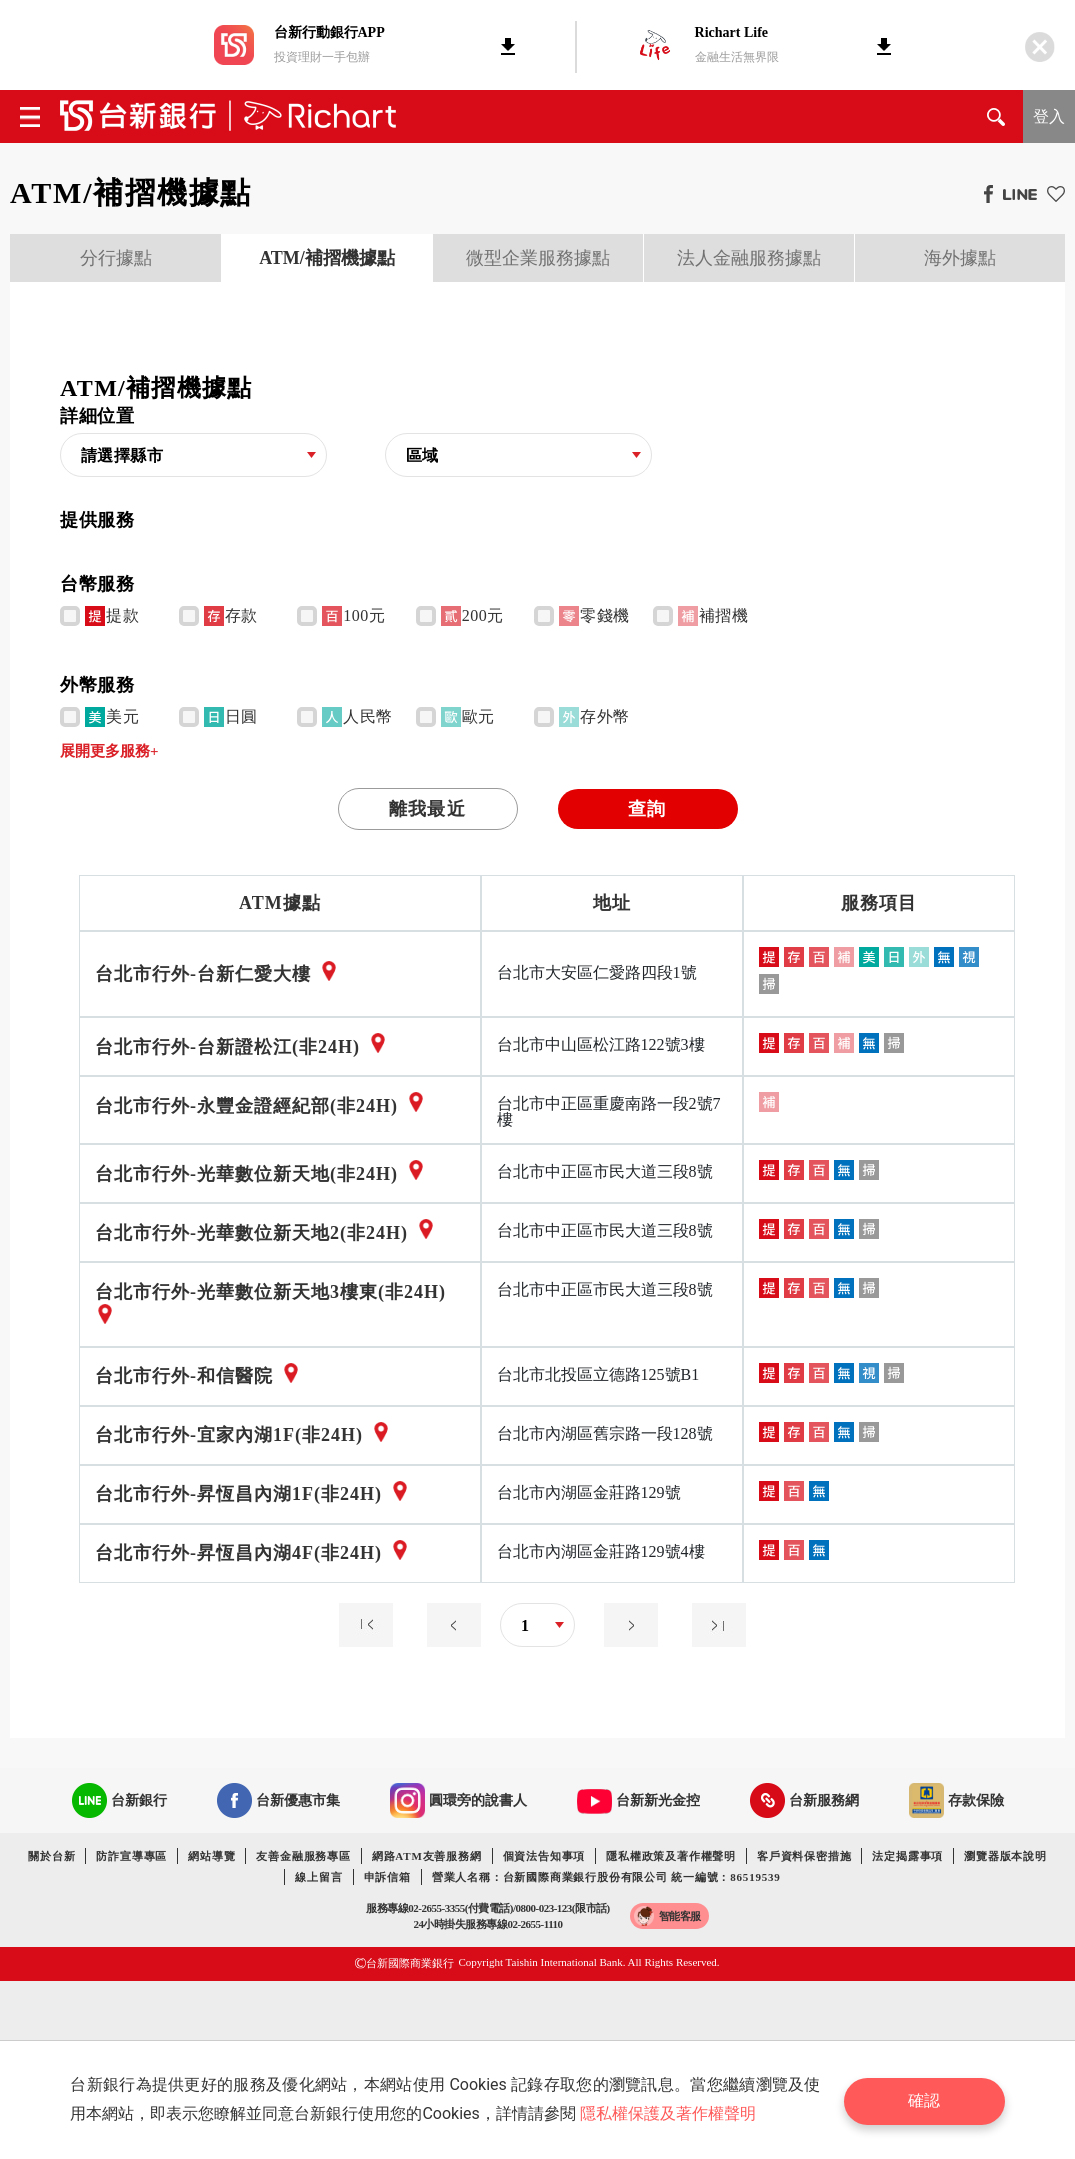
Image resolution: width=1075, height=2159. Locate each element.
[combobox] (193, 455)
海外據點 (960, 258)
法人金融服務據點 (749, 258)
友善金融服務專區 (303, 1856)
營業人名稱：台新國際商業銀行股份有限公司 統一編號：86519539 (606, 1877)
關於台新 (51, 1856)
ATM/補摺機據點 (327, 258)
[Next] (626, 1641)
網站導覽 (211, 1856)
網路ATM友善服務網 (427, 1856)
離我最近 (427, 809)
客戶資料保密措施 (804, 1856)
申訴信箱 (387, 1877)
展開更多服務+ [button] (109, 751)
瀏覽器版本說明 (1005, 1856)
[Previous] (371, 1641)
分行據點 (116, 258)
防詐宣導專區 (131, 1856)
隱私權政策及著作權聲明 (671, 1856)
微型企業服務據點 (538, 258)
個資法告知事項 (544, 1856)
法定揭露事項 (907, 1856)
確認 (928, 2099)
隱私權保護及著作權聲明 (670, 2113)
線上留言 (318, 1877)
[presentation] (115, 258)
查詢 (647, 809)
